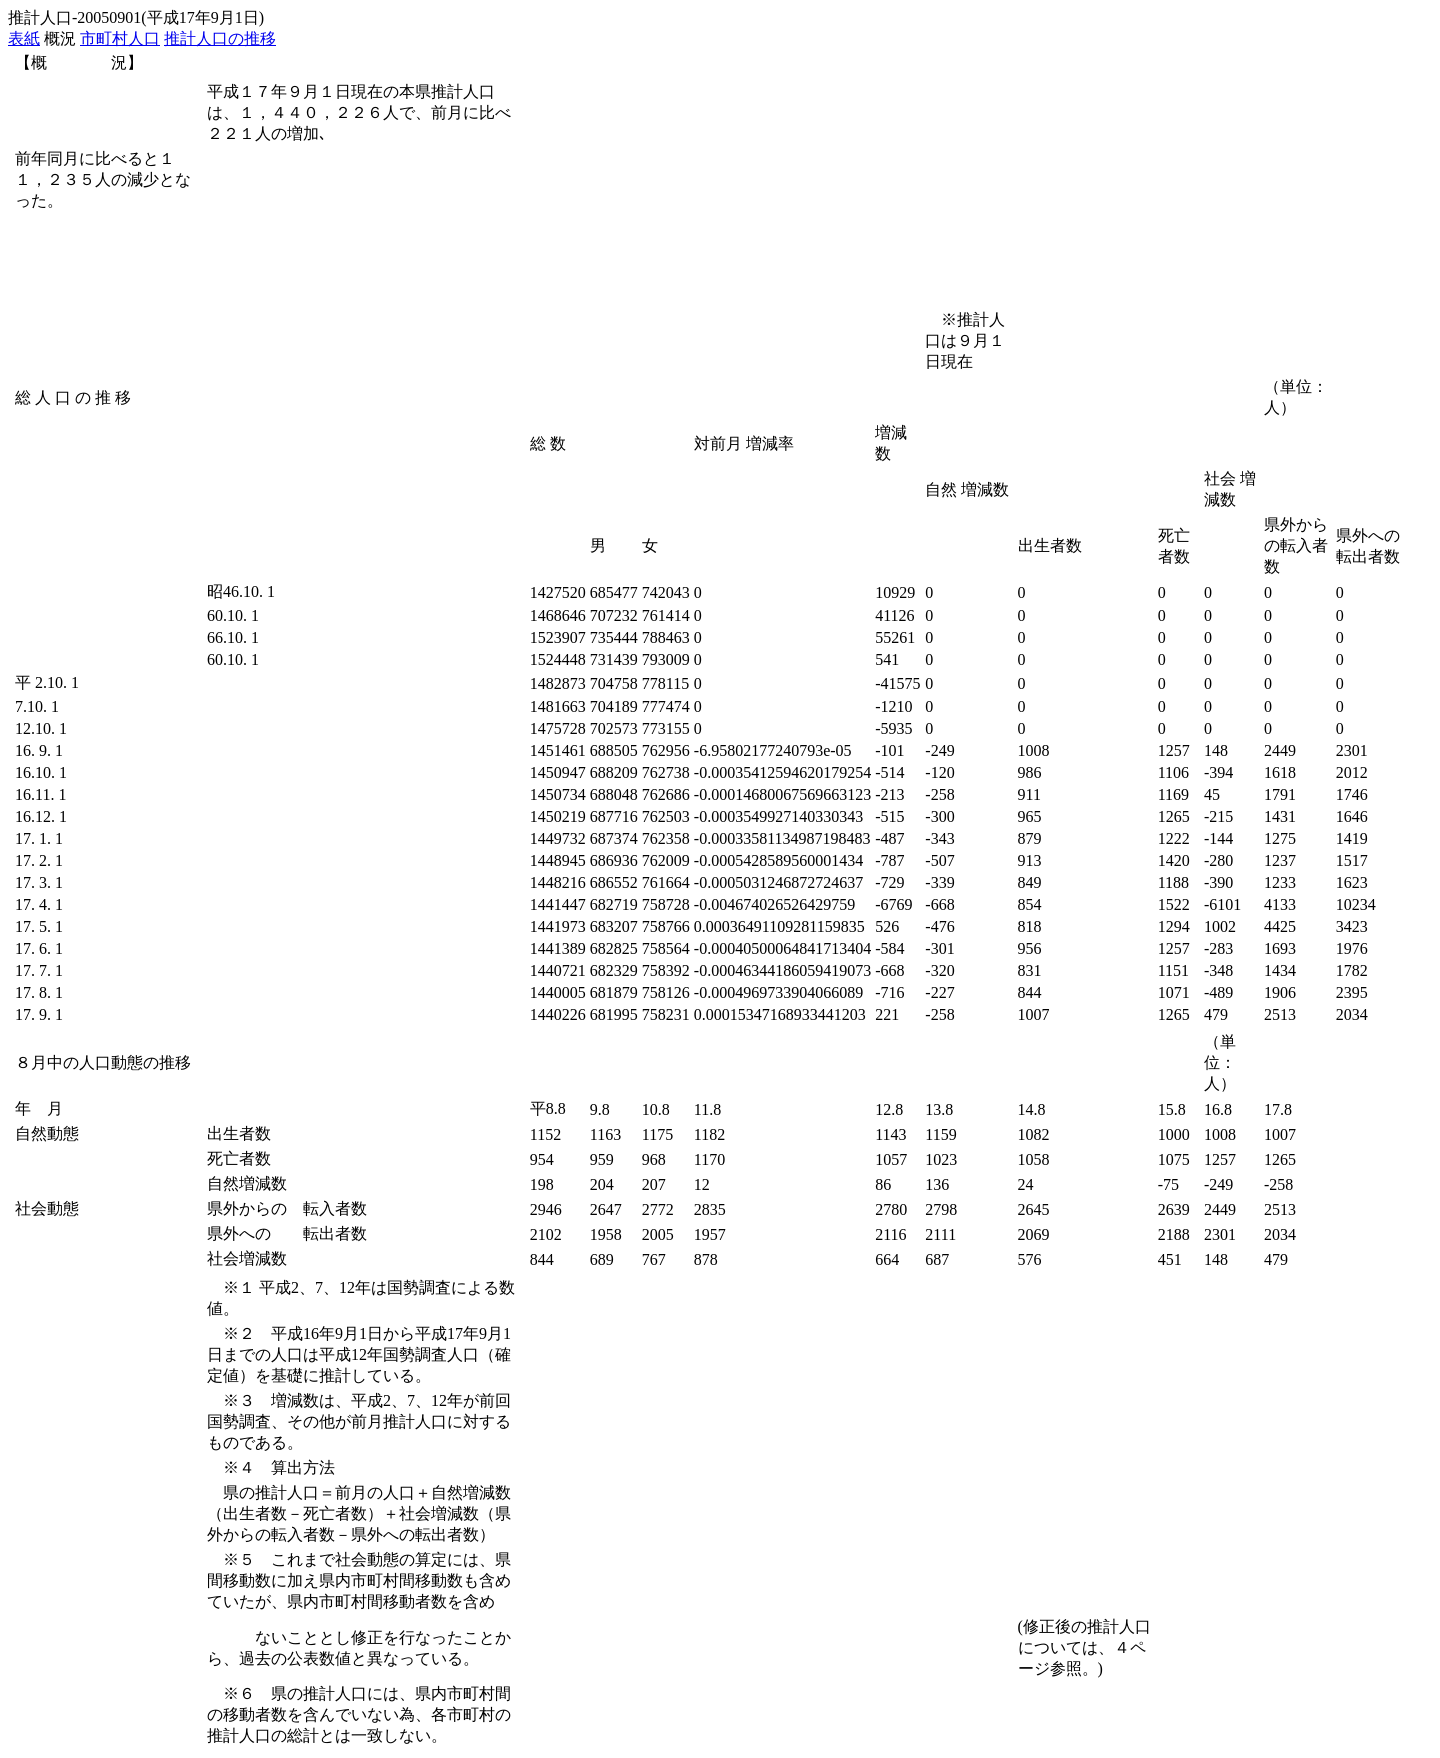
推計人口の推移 (220, 38)
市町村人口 (120, 38)
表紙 (24, 38)
